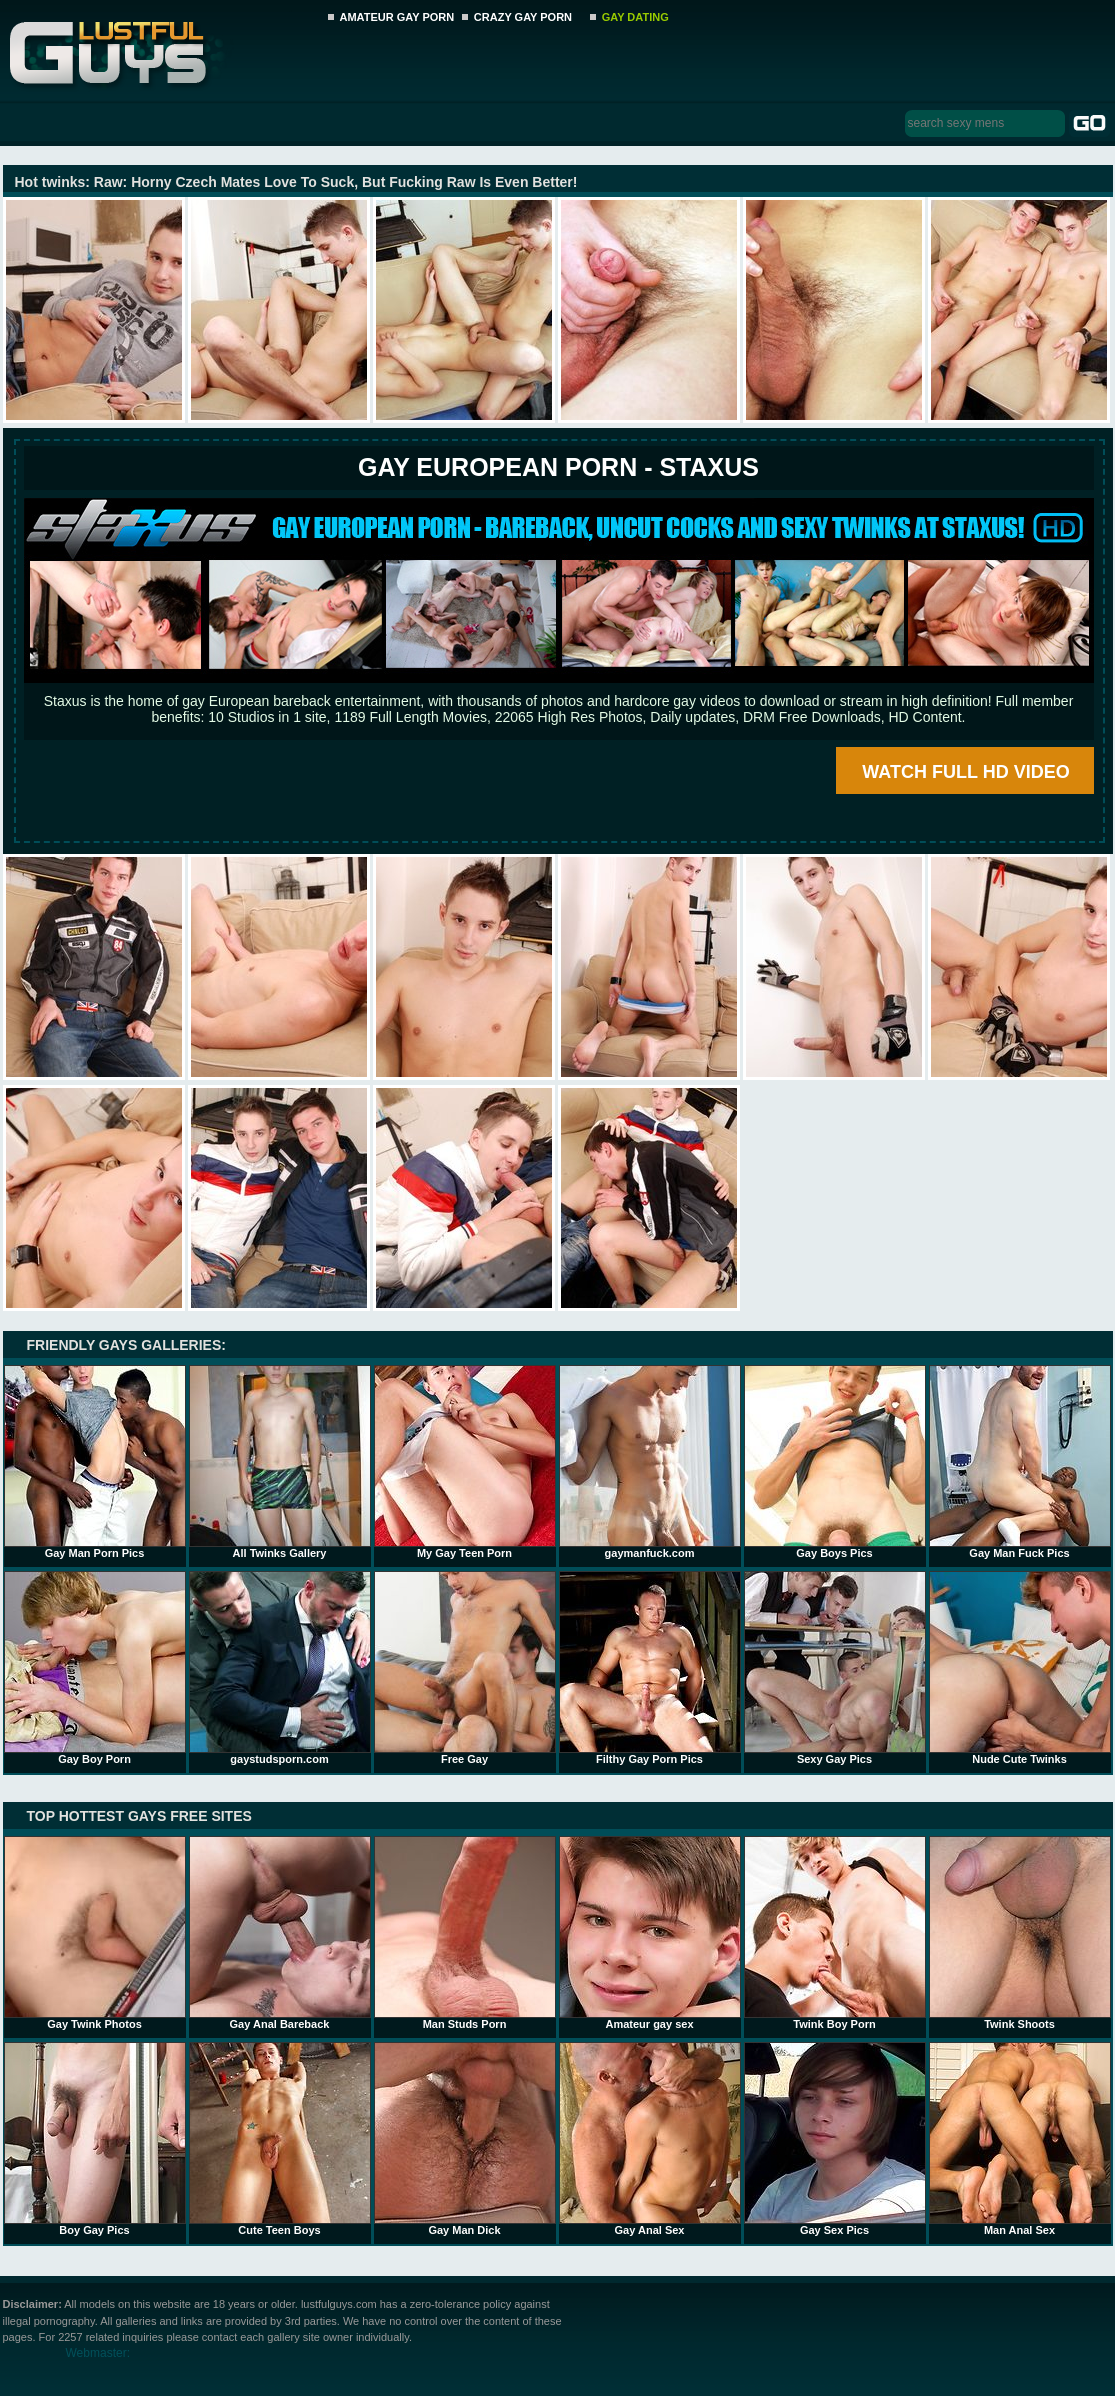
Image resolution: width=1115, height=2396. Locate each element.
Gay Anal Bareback (280, 1933)
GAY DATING (635, 17)
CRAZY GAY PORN (523, 17)
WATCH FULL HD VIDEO (965, 772)
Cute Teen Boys (280, 2139)
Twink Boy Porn (835, 1933)
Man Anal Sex (1020, 2139)
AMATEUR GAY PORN (397, 17)
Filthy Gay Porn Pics (650, 1668)
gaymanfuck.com (650, 1462)
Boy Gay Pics (95, 2139)
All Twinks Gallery (280, 1462)
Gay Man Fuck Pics (1020, 1462)
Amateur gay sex (650, 1933)
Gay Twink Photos (95, 1933)
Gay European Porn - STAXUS (558, 467)
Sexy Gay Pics (835, 1668)
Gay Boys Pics (835, 1462)
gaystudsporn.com (280, 1668)
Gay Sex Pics (835, 2139)
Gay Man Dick (465, 2139)
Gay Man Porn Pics (95, 1462)
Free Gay (465, 1668)
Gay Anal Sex (650, 2139)
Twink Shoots (1020, 1933)
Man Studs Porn (465, 1933)
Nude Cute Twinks (1020, 1668)
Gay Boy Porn (95, 1668)
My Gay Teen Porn (465, 1462)
